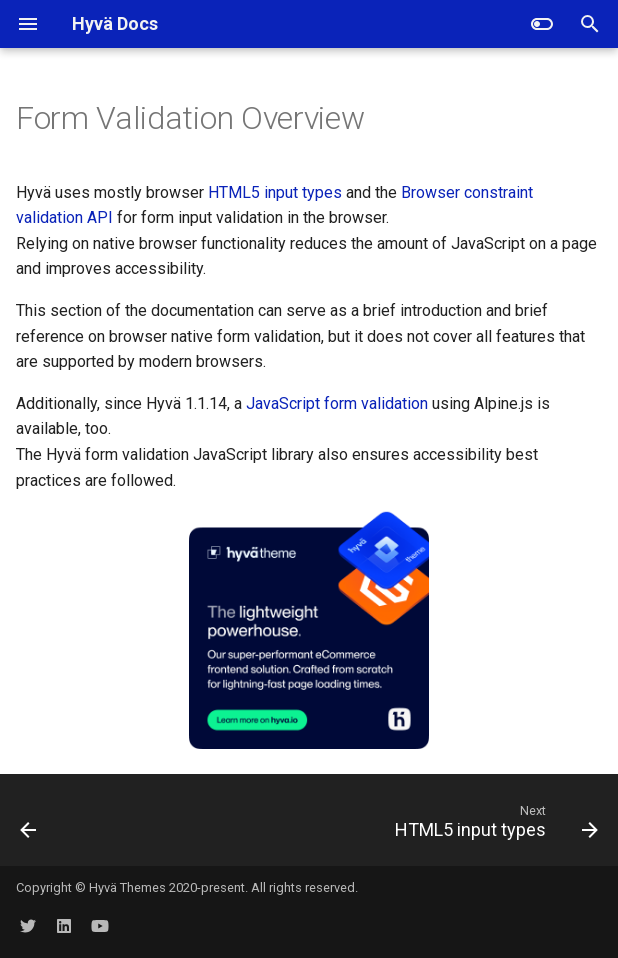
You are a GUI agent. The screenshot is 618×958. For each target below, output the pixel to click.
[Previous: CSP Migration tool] (29, 826)
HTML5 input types (275, 192)
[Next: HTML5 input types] (493, 826)
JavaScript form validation (337, 403)
